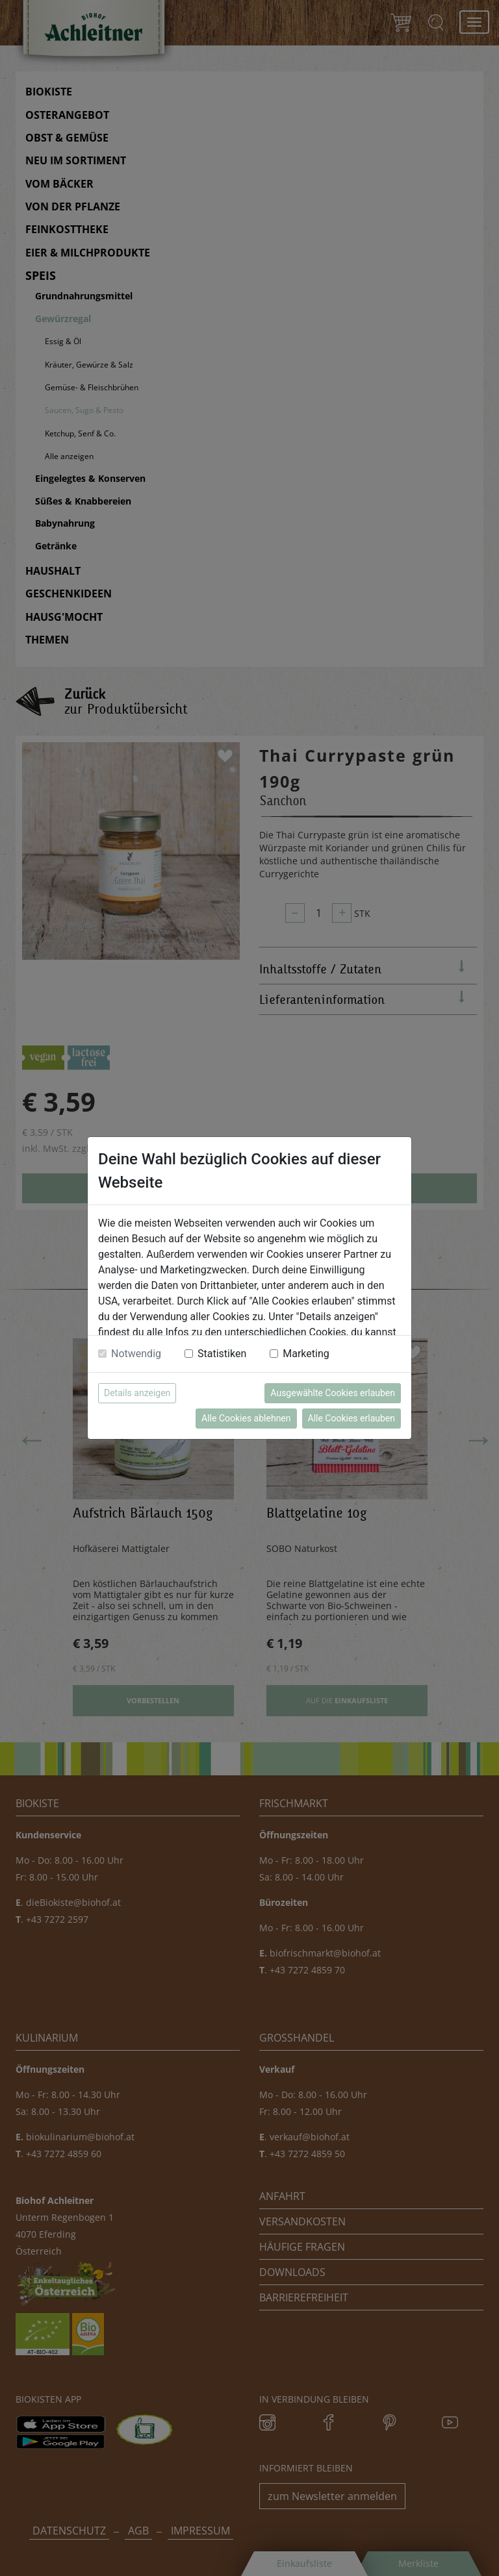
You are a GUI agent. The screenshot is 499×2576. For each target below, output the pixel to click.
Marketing (306, 1353)
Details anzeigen (137, 1393)
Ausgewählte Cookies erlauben (332, 1393)
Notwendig (136, 1353)
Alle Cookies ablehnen (245, 1418)
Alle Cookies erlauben (351, 1418)
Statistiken (222, 1353)
